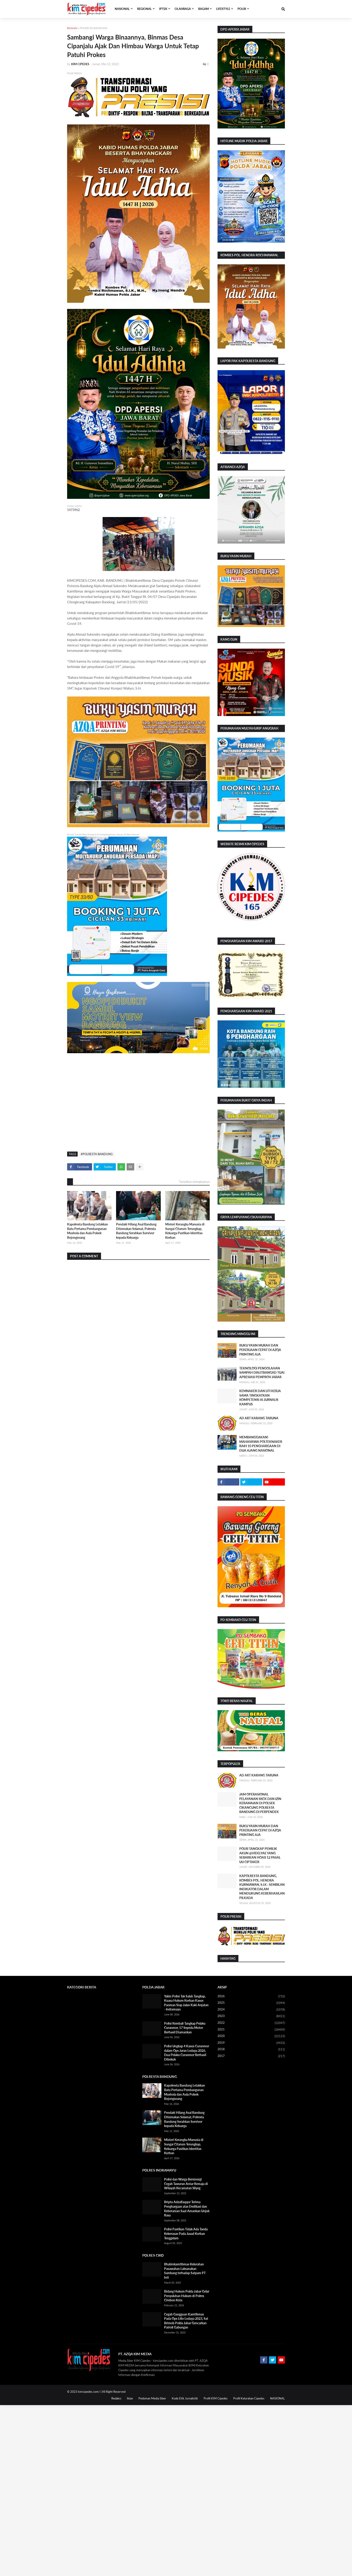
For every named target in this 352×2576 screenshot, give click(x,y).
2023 (251, 2016)
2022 (251, 2023)
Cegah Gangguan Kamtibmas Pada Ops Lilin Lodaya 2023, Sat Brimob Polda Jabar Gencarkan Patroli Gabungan (186, 2320)
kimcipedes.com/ (89, 2391)
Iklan (130, 2398)
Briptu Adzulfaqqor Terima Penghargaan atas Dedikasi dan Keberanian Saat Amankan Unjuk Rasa (186, 2208)
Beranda (72, 28)
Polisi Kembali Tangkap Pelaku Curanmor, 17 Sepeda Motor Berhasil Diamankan (184, 2027)
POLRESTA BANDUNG (93, 28)
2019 (251, 2043)
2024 (251, 2010)
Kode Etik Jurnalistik (185, 2398)
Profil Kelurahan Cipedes (248, 2398)
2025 (251, 2003)
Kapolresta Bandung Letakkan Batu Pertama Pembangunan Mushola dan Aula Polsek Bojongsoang (87, 1230)
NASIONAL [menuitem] (122, 9)
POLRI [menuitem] (242, 9)
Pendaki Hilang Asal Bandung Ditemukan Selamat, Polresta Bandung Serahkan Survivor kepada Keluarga (136, 1230)
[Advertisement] (138, 1102)
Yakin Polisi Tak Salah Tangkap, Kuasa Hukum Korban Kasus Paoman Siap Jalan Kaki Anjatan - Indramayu (186, 2002)
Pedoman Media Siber (152, 2398)
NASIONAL (277, 2398)
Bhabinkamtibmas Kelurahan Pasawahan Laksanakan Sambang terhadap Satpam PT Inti (185, 2270)
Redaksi (116, 2398)
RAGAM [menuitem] (203, 9)
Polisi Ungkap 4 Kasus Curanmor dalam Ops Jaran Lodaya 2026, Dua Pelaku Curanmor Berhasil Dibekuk (186, 2052)
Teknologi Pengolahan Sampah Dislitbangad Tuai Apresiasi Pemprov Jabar (261, 1372)
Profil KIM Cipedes (216, 2398)
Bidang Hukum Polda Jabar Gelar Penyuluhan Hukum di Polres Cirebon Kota (186, 2295)
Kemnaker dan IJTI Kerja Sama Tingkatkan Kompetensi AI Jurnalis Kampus (260, 1397)
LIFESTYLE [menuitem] (223, 9)
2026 (251, 1996)
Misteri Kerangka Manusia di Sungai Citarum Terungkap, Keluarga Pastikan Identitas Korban (185, 1230)
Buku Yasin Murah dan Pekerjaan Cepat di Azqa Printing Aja (260, 1349)
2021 (251, 2030)
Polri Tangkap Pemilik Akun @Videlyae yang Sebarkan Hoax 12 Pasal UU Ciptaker (260, 1855)
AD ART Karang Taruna (258, 1418)
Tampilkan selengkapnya (194, 1181)
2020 (251, 2036)
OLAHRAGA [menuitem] (183, 9)
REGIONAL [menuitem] (144, 9)
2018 (251, 2049)
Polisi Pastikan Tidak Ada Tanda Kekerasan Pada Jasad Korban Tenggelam (186, 2233)
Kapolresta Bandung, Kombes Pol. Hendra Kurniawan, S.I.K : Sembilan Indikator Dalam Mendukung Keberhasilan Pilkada (262, 1887)
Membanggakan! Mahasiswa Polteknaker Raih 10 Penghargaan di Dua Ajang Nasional (260, 1443)
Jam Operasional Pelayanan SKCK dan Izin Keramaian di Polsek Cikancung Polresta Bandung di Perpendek (260, 1803)
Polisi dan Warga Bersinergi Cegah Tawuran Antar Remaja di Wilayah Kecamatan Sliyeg (186, 2183)
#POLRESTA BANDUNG (97, 1154)
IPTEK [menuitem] (163, 9)
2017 (251, 2056)
